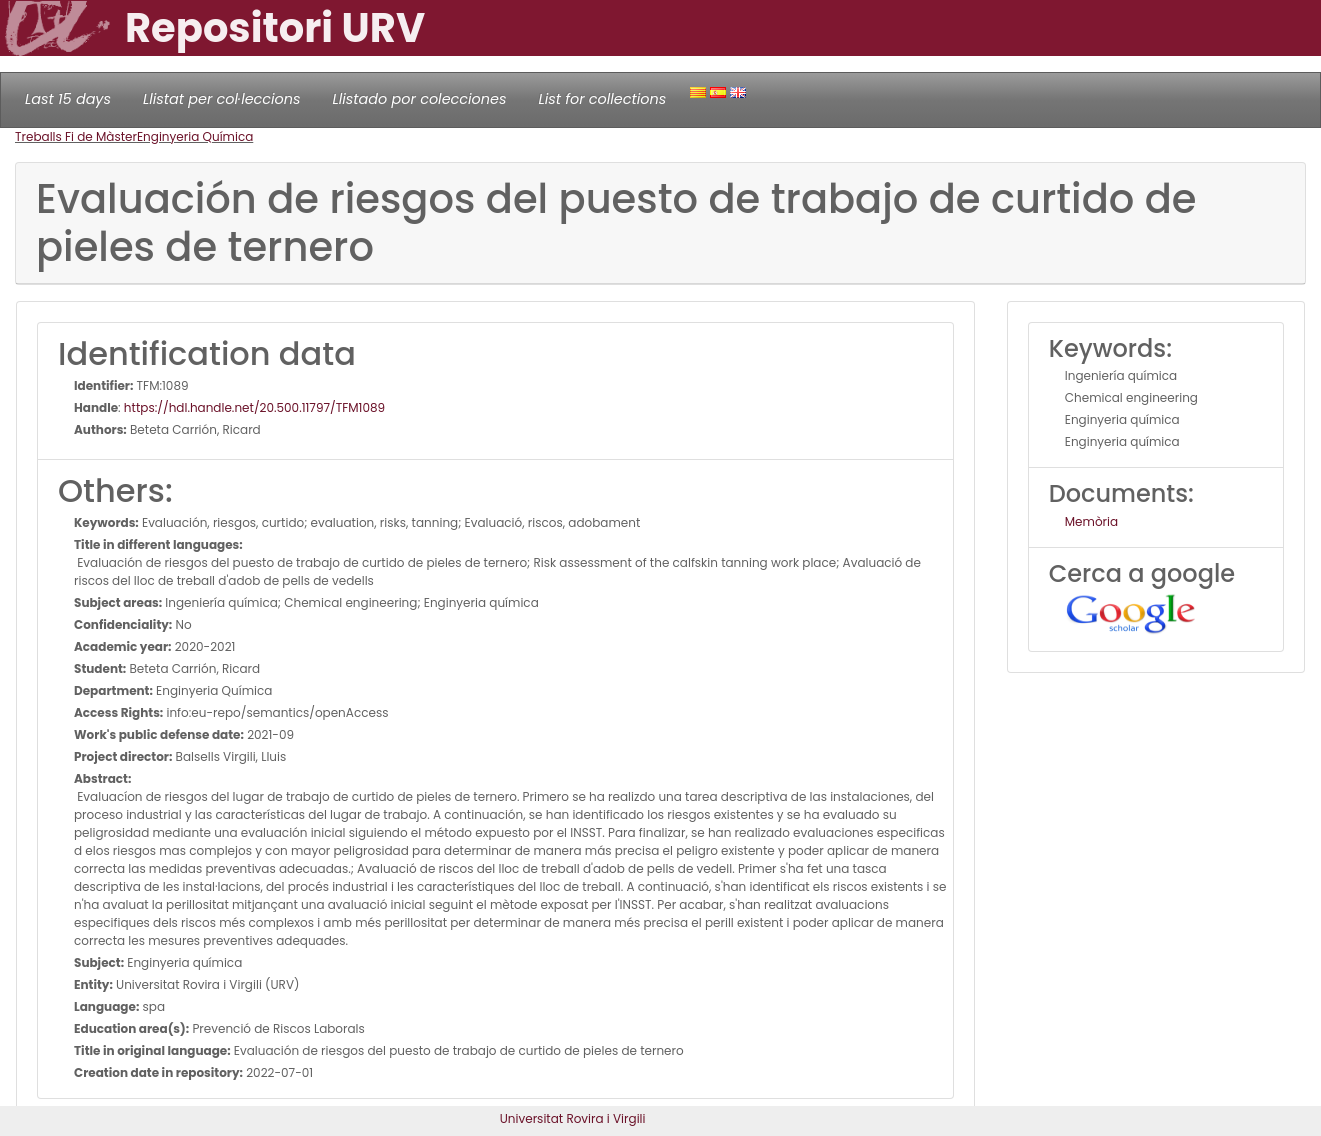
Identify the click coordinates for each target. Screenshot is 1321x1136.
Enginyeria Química (195, 136)
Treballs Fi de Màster (76, 136)
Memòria (1091, 521)
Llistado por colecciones (420, 99)
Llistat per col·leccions (222, 99)
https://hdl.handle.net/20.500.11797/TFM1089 (254, 407)
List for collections (602, 99)
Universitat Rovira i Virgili (573, 1118)
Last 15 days (68, 99)
